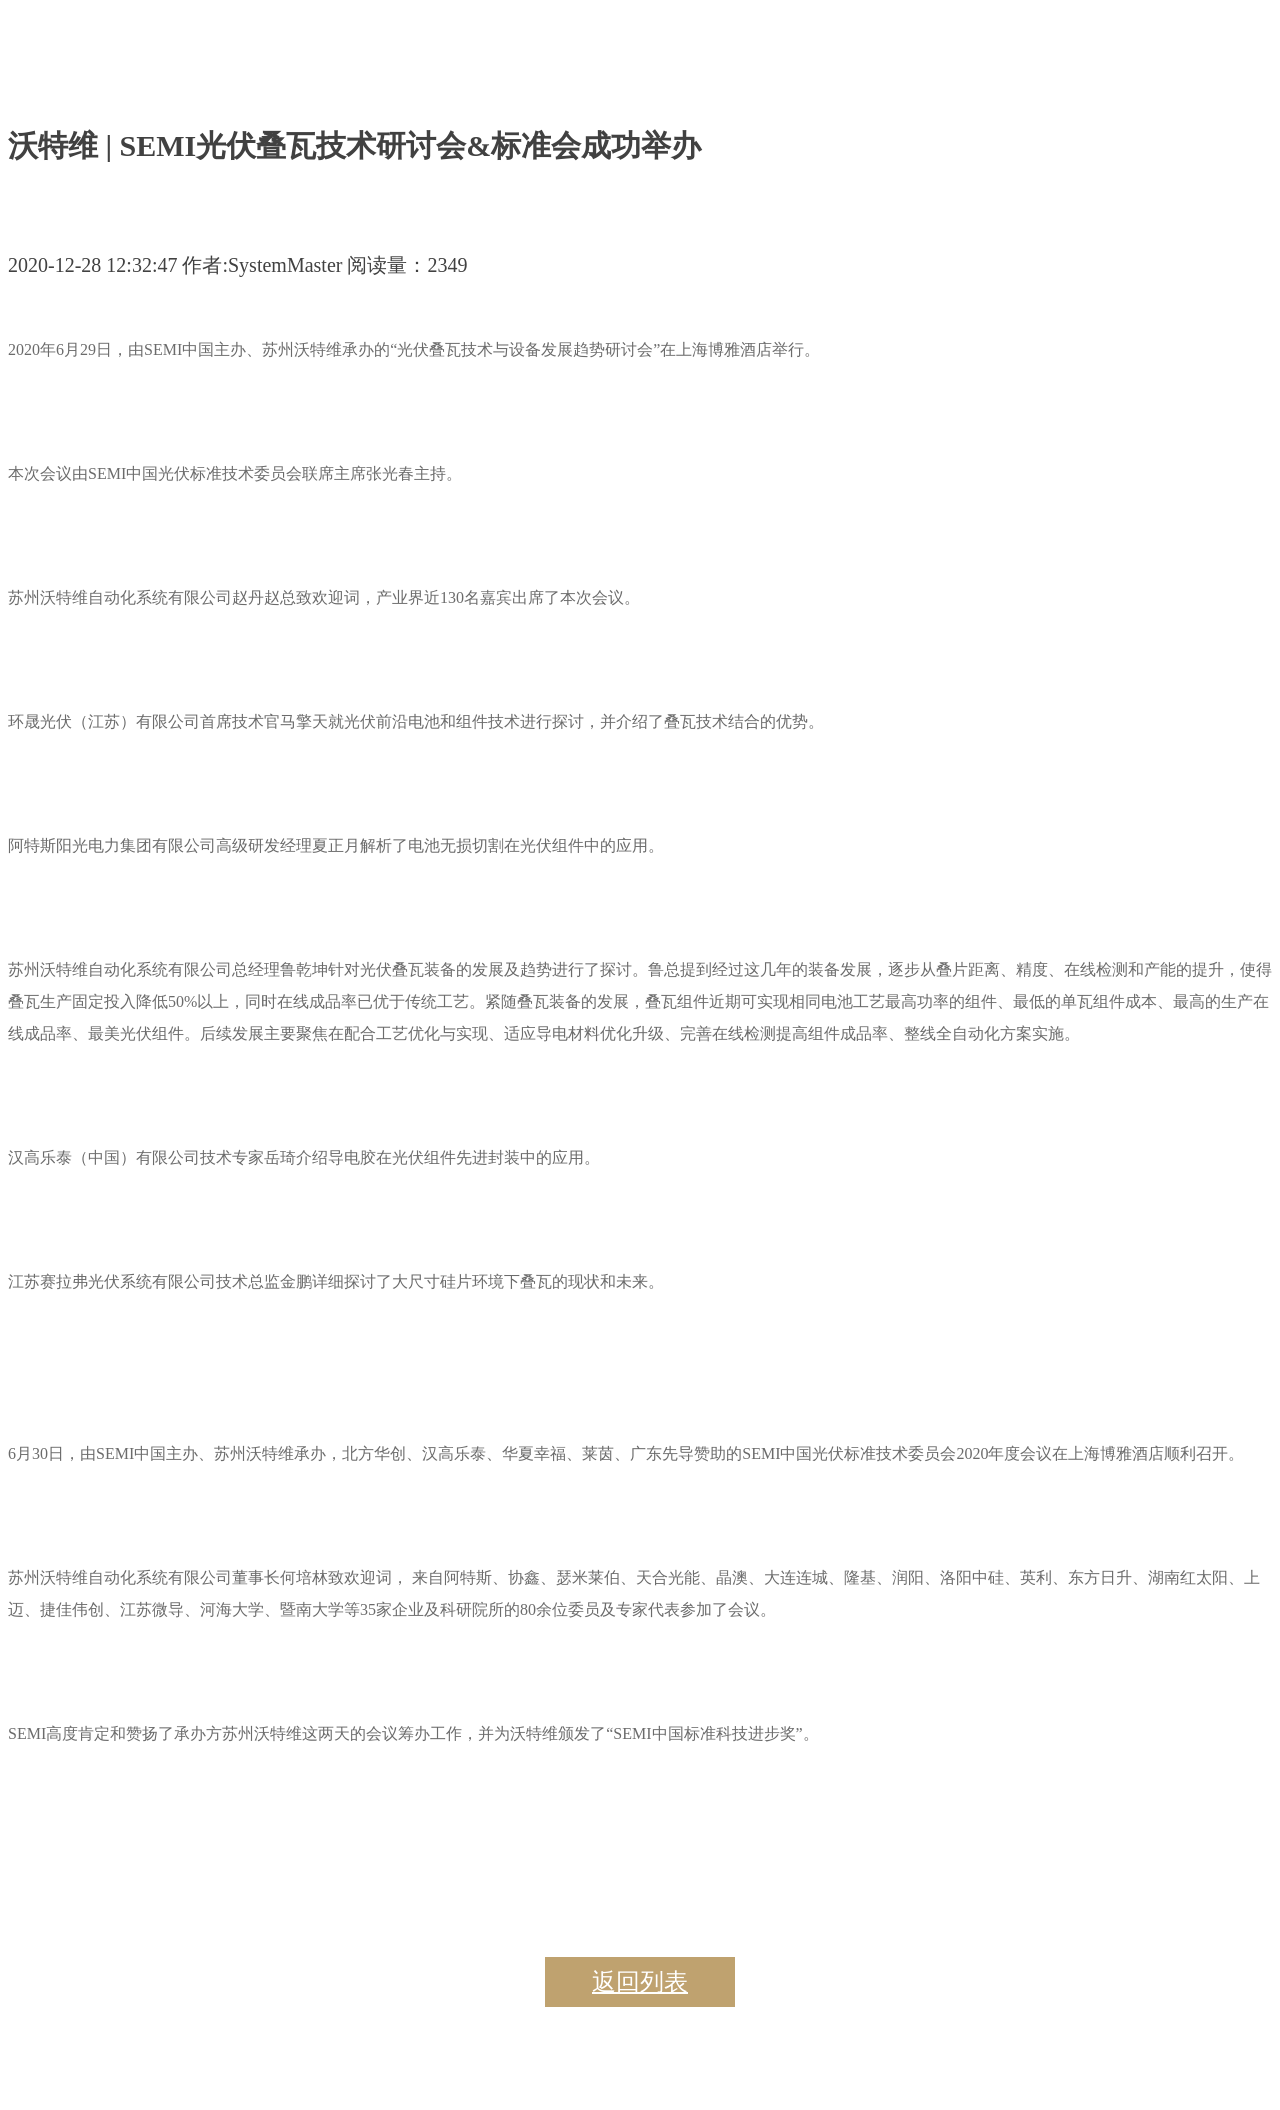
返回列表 (640, 1982)
